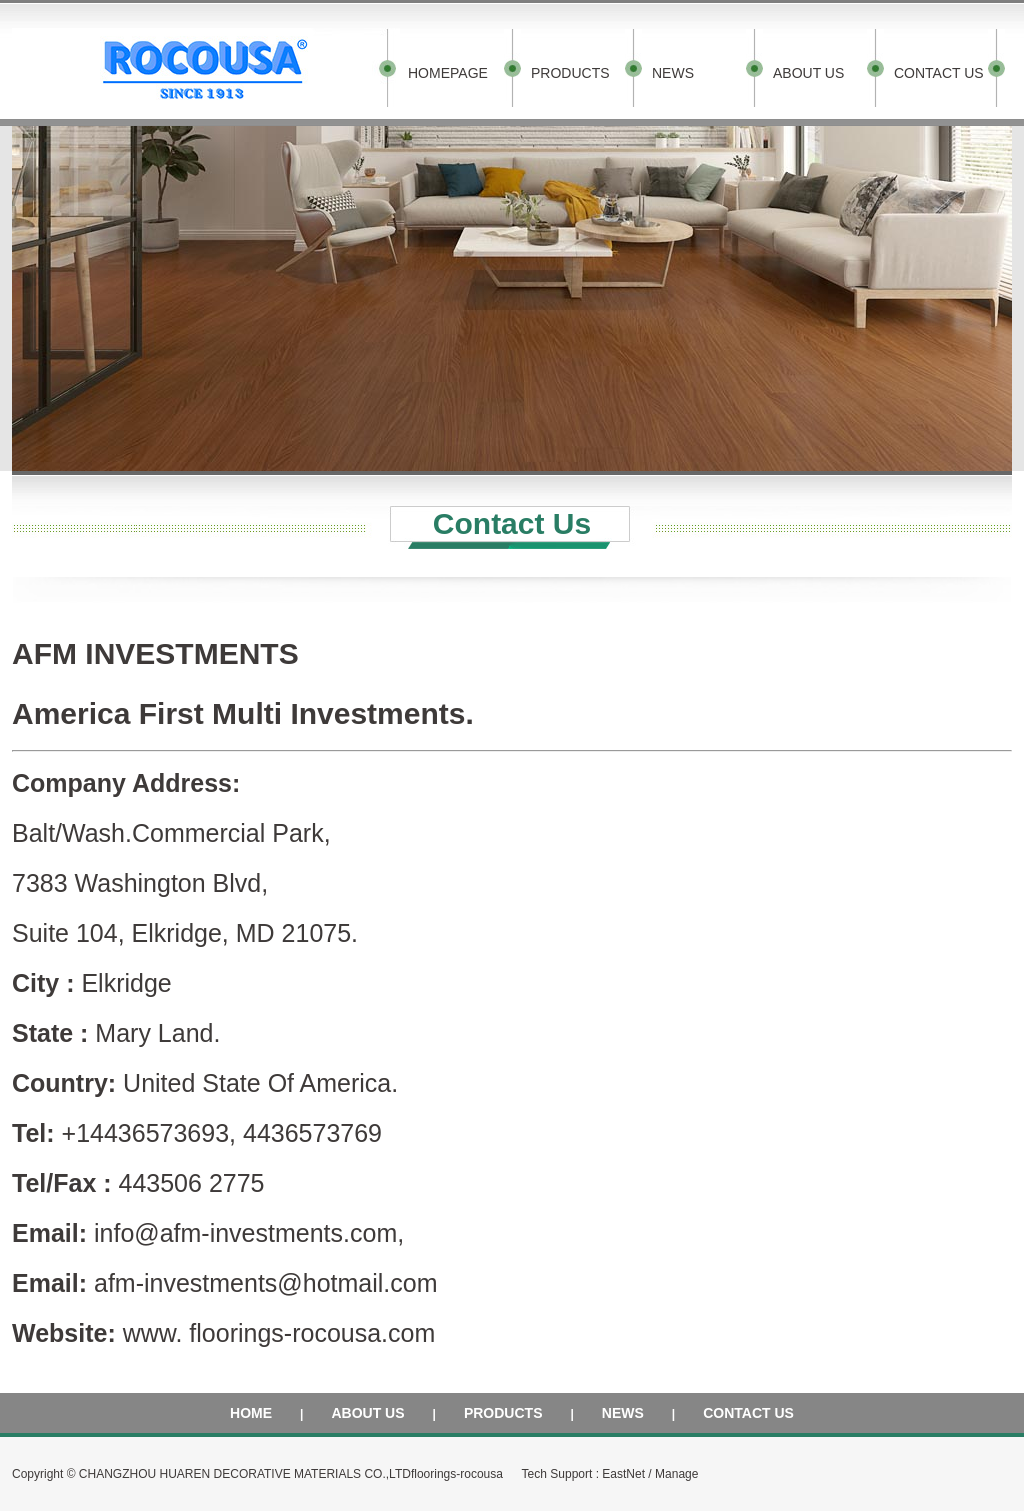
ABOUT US (808, 73)
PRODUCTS (570, 73)
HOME (251, 1413)
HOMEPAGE (448, 73)
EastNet (623, 1474)
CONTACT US (939, 73)
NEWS (673, 73)
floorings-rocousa (457, 1474)
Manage (676, 1474)
